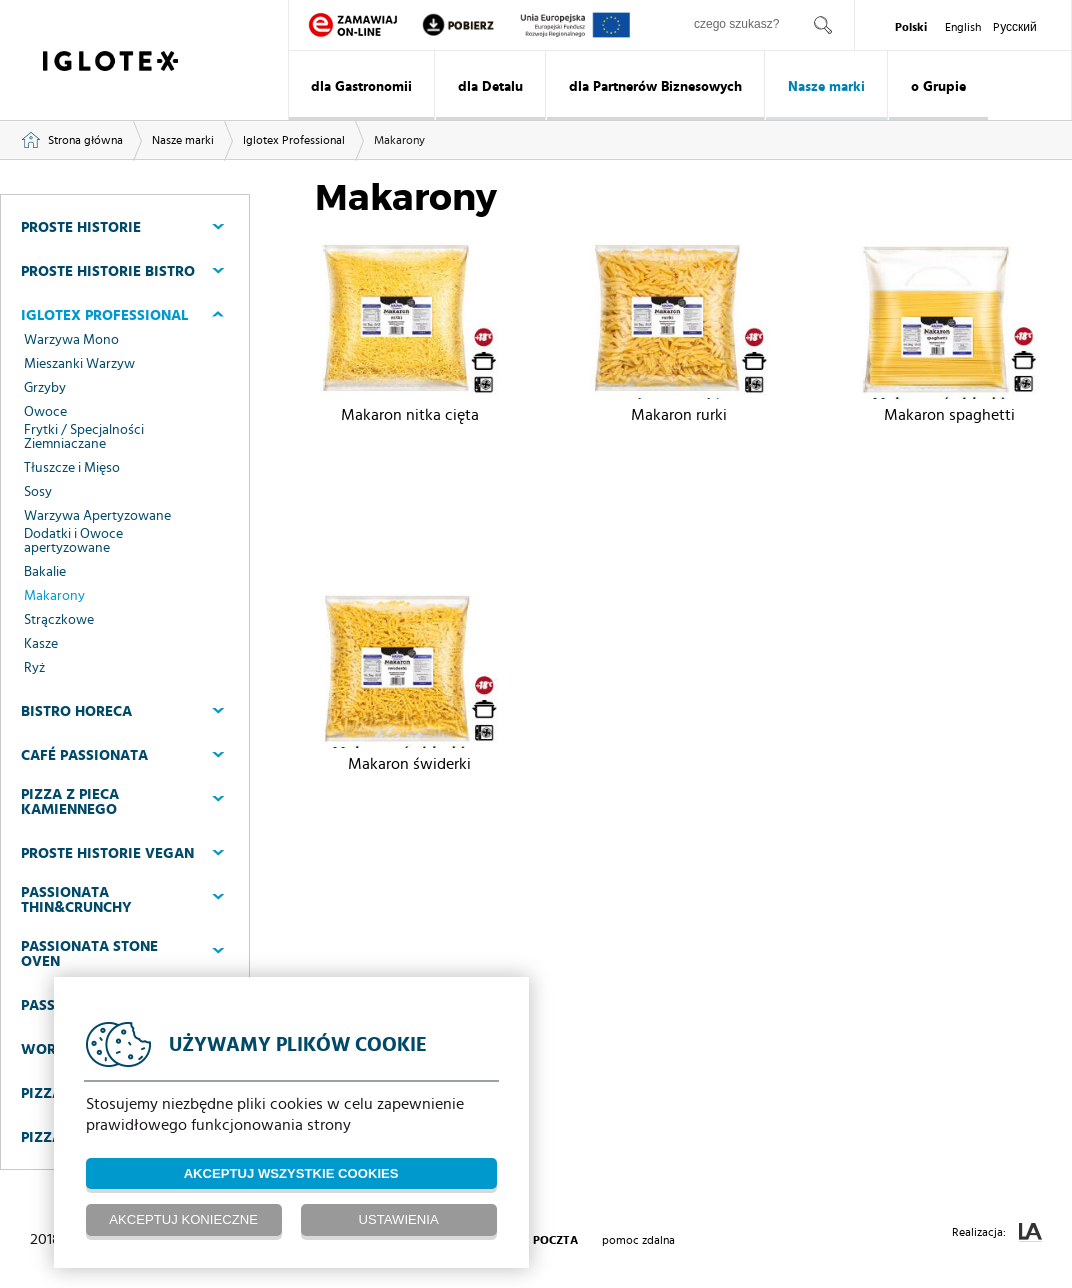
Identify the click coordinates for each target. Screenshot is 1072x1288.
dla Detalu (490, 87)
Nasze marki (826, 87)
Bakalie (45, 572)
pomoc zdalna (638, 1240)
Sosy (38, 492)
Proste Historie (81, 227)
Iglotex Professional (294, 140)
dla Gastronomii (361, 87)
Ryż (34, 668)
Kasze (41, 644)
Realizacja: (997, 1232)
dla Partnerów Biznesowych (655, 87)
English (963, 27)
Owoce (45, 412)
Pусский (1015, 27)
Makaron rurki (679, 415)
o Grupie (938, 87)
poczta (555, 1240)
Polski (911, 27)
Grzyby (45, 388)
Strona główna (85, 140)
